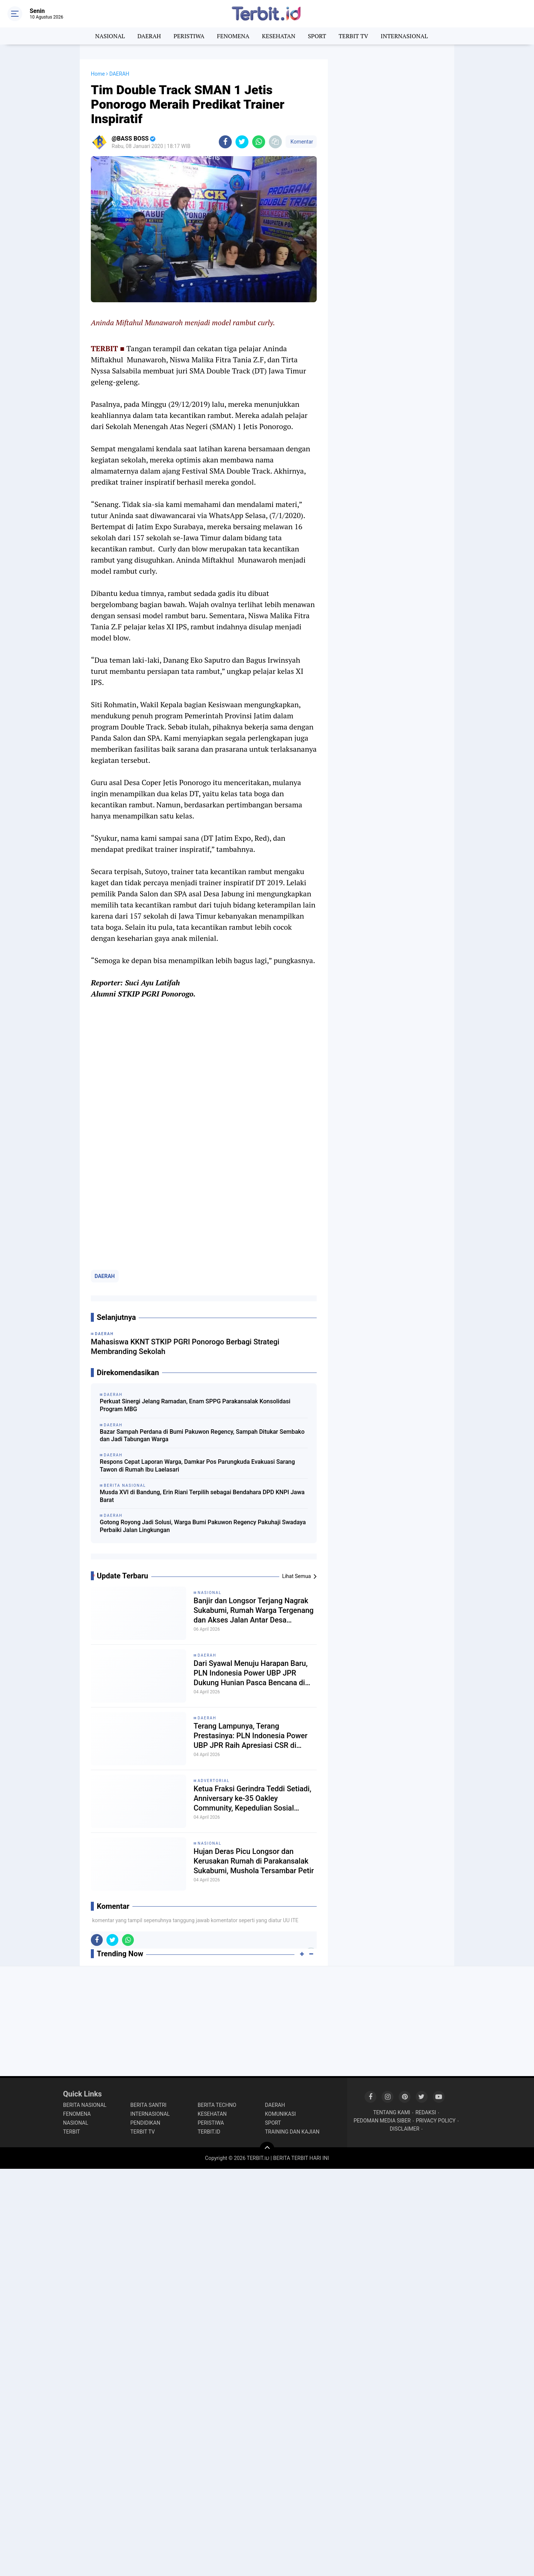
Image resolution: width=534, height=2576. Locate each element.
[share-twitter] (241, 141)
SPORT (317, 36)
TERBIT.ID (209, 2132)
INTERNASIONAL (404, 36)
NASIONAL (110, 36)
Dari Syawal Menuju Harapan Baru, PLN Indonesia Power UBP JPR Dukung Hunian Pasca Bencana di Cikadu (250, 1673)
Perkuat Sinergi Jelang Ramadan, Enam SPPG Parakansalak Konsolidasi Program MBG (195, 1405)
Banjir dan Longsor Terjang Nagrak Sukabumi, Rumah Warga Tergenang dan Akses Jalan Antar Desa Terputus (254, 1610)
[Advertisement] (391, 170)
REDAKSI (425, 2112)
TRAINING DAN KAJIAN (292, 2132)
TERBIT (71, 2132)
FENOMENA (233, 36)
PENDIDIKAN (146, 2123)
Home (98, 74)
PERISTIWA (189, 36)
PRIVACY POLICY (435, 2121)
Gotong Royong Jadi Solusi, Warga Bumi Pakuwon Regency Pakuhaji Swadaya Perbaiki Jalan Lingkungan (203, 1526)
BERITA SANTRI (149, 2105)
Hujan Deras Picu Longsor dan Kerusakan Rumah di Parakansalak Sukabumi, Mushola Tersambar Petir (254, 1861)
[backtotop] (267, 2149)
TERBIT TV (353, 36)
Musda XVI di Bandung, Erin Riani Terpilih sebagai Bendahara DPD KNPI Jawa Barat (202, 1496)
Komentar (301, 142)
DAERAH (149, 36)
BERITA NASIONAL (84, 2105)
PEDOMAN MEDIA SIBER (382, 2121)
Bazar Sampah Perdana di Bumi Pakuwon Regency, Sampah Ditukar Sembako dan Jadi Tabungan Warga (202, 1435)
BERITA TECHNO (217, 2105)
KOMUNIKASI (280, 2114)
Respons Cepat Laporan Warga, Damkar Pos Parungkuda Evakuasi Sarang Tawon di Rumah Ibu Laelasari (197, 1465)
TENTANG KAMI (391, 2112)
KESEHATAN (278, 36)
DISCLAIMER (404, 2129)
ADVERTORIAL (214, 1781)
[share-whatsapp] (258, 141)
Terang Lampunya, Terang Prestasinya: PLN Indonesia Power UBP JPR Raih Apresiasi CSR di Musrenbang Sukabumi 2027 (250, 1736)
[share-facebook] (225, 141)
